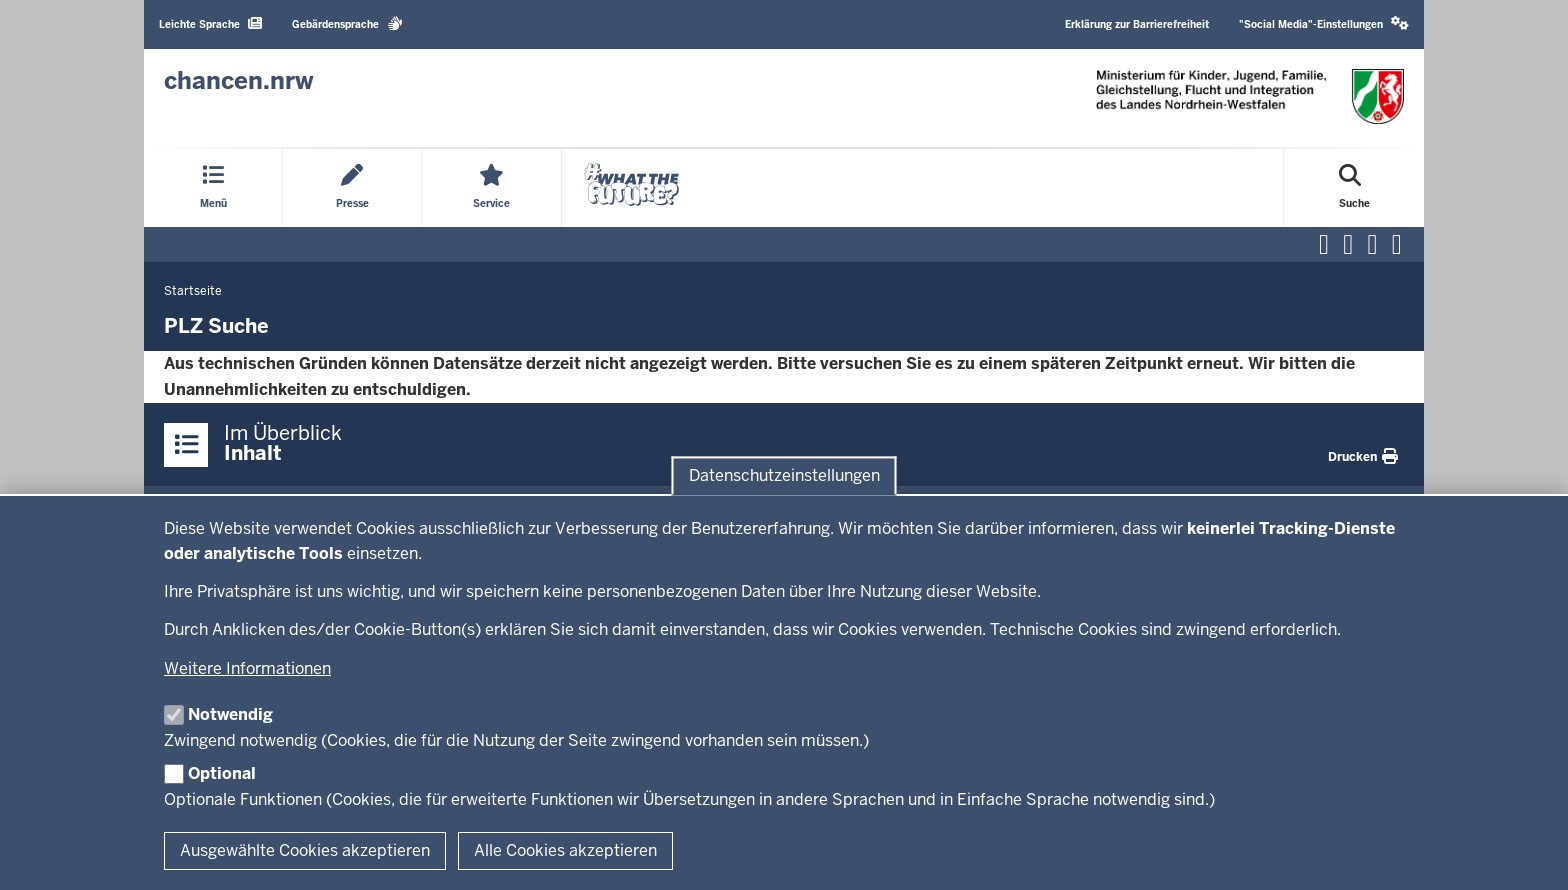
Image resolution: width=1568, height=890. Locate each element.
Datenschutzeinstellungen (784, 475)
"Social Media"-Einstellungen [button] (1324, 23)
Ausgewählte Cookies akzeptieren (305, 850)
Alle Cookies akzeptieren (565, 850)
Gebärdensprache (347, 23)
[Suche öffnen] (1354, 188)
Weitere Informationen (247, 668)
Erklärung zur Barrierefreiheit (1137, 24)
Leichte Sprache (210, 23)
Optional (222, 773)
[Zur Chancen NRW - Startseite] (239, 81)
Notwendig (230, 714)
